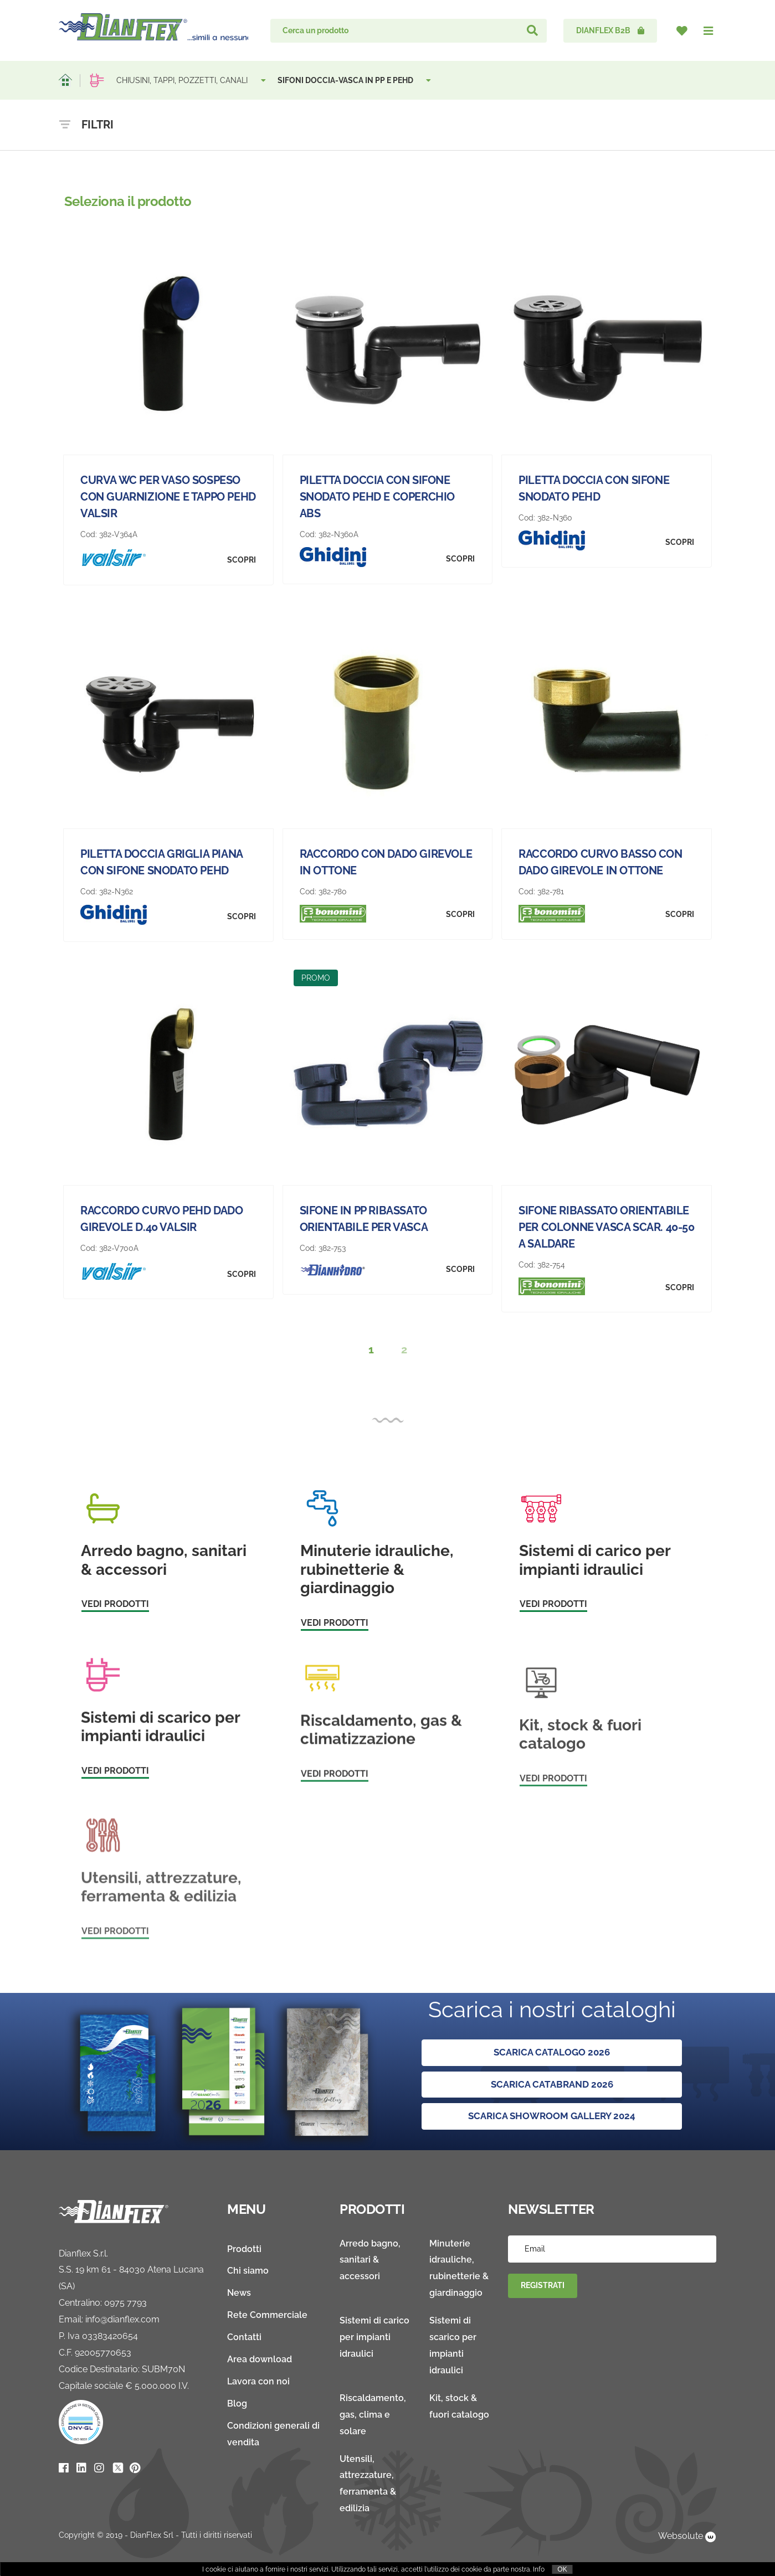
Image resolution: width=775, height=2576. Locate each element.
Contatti (244, 2337)
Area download (259, 2360)
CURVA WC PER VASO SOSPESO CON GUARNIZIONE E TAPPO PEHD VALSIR (168, 496)
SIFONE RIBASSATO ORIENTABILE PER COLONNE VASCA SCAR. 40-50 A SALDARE (606, 1227)
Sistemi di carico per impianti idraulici (374, 2337)
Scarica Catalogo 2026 (551, 2052)
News (239, 2293)
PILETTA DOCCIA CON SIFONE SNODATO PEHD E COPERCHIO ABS (377, 496)
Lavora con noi (258, 2382)
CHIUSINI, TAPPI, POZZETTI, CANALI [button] (191, 80)
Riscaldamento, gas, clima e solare (373, 2414)
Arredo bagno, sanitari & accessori (370, 2260)
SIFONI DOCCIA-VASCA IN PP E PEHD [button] (355, 80)
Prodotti (244, 2249)
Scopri (241, 559)
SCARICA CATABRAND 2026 (552, 2084)
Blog (237, 2404)
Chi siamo (248, 2271)
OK (562, 2569)
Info (539, 2569)
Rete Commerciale (267, 2315)
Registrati (542, 2285)
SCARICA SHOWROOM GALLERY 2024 (551, 2116)
